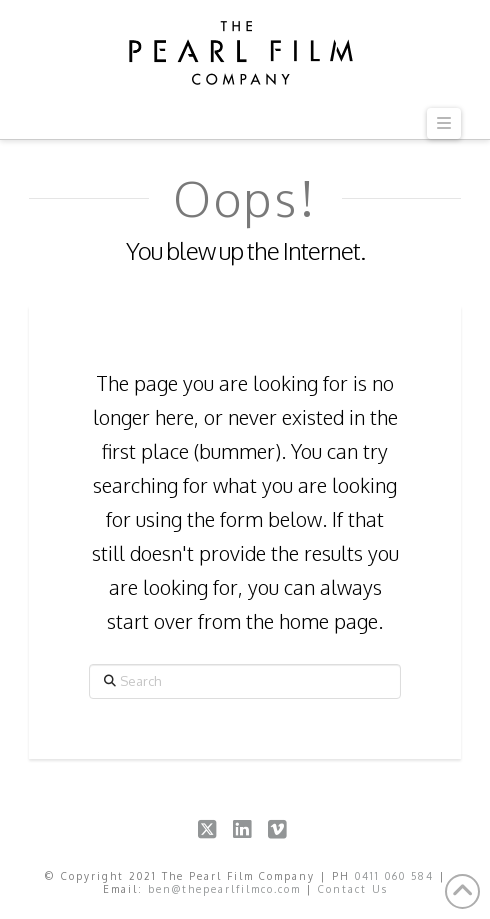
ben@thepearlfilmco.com (224, 889)
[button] (444, 123)
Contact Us (353, 889)
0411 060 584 (394, 876)
